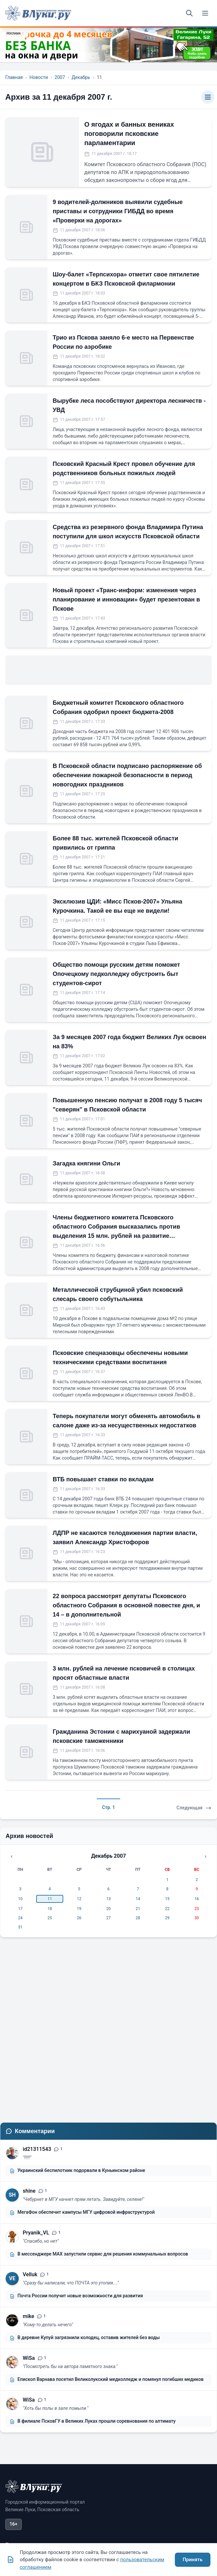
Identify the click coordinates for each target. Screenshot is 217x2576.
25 (49, 1918)
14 (138, 1899)
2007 (60, 77)
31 (20, 1927)
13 (108, 1899)
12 (79, 1899)
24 (20, 1918)
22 (167, 1908)
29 (167, 1918)
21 (138, 1908)
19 (79, 1908)
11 (49, 1899)
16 (197, 1899)
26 (79, 1918)
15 (167, 1899)
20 (108, 1908)
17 (20, 1908)
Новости (38, 77)
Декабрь (80, 77)
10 (20, 1899)
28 (138, 1918)
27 (108, 1918)
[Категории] (207, 97)
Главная (14, 77)
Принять (193, 2560)
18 (49, 1908)
